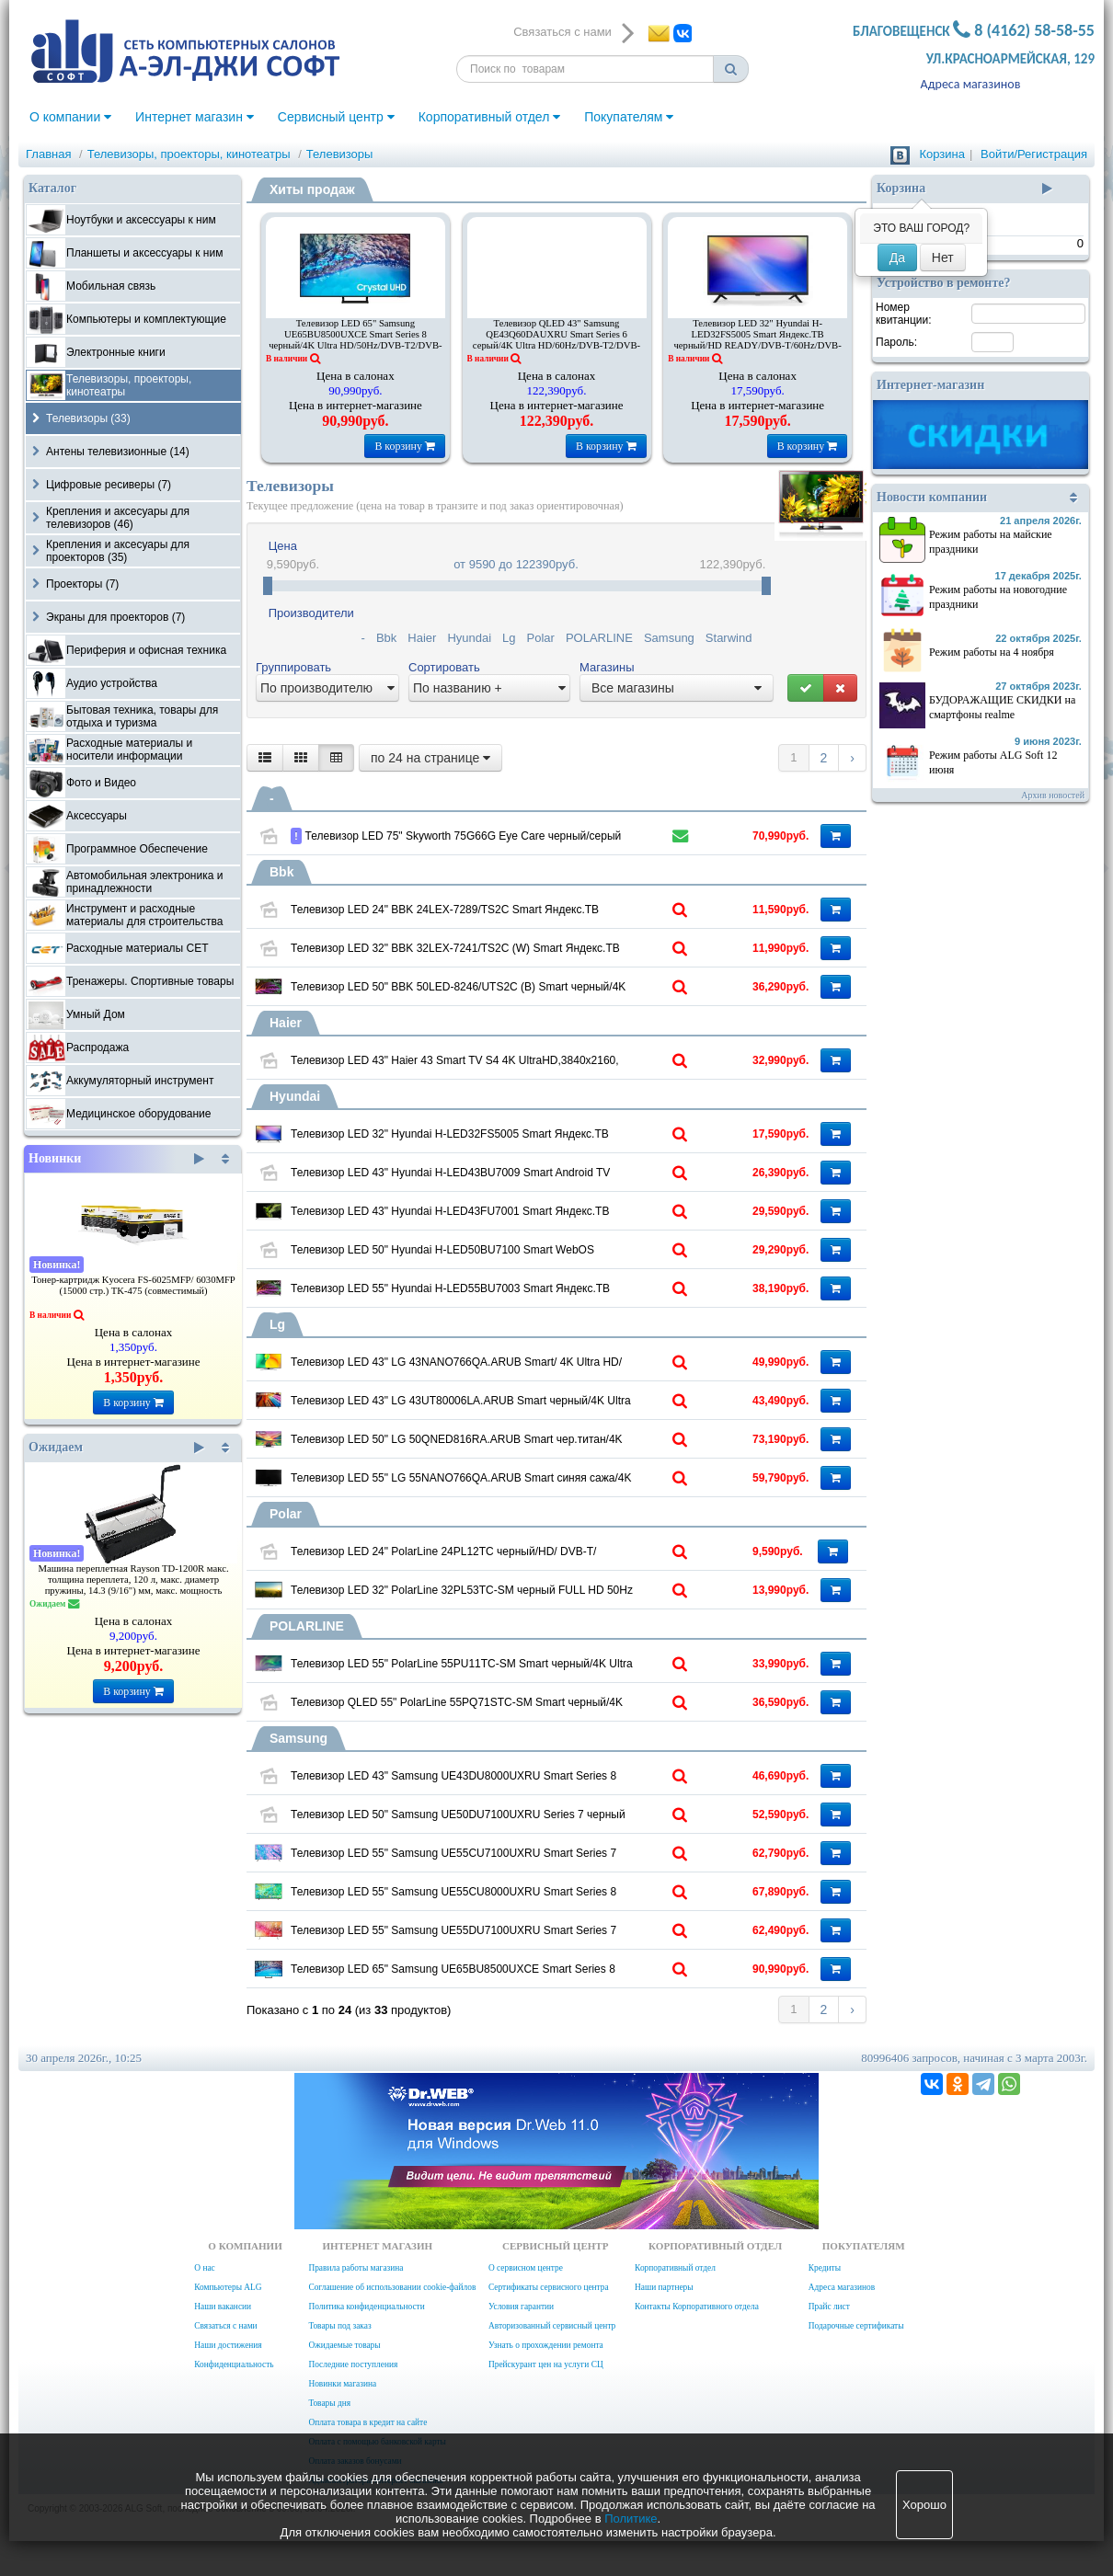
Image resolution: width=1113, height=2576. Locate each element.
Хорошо (924, 2505)
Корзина (942, 154)
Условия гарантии (521, 2306)
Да (897, 257)
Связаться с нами (225, 2325)
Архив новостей (1052, 795)
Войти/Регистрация (1034, 154)
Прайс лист (829, 2306)
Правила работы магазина (355, 2268)
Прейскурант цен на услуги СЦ (545, 2364)
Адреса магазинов (971, 84)
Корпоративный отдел (490, 116)
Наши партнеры (664, 2287)
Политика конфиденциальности (366, 2306)
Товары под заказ (339, 2325)
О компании (70, 116)
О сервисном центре (525, 2268)
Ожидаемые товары (344, 2345)
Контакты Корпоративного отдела (697, 2306)
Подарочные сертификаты (856, 2325)
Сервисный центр (336, 116)
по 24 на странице (430, 757)
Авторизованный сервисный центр (551, 2325)
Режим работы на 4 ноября (991, 652)
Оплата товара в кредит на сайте (367, 2422)
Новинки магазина (342, 2383)
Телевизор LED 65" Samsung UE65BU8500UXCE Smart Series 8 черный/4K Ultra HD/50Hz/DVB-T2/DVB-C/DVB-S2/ (355, 339)
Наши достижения (227, 2345)
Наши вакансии (222, 2306)
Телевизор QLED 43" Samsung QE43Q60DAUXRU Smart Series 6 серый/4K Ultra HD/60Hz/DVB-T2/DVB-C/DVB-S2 (556, 339)
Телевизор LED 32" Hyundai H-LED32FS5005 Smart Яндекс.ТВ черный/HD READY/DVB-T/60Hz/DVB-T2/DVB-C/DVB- (757, 339)
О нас (204, 2268)
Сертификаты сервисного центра (548, 2287)
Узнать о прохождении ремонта (545, 2345)
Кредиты (825, 2268)
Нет (943, 257)
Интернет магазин (194, 116)
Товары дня (329, 2403)
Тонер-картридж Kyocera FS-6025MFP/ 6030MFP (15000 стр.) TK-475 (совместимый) (133, 1285)
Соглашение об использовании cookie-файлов (392, 2287)
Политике (630, 2518)
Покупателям (628, 116)
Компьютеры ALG (227, 2287)
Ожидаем (116, 1447)
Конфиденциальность (233, 2364)
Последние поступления (352, 2364)
